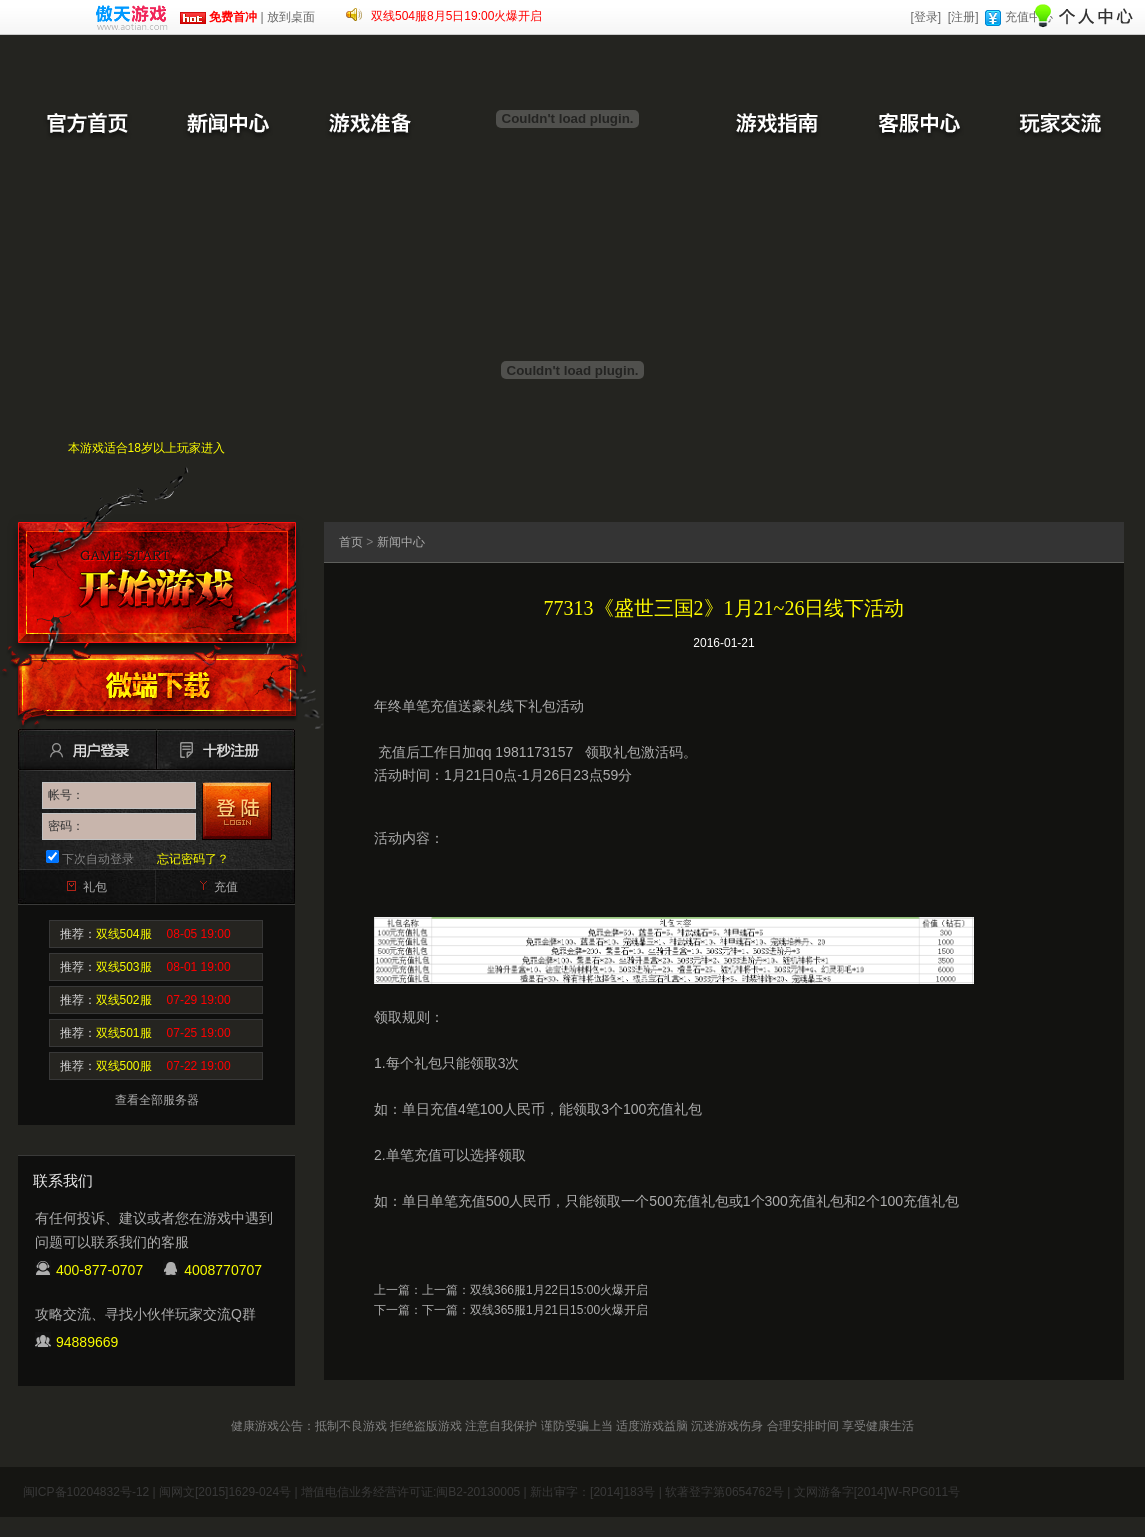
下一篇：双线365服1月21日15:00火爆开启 (535, 1310)
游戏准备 (370, 125)
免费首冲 (218, 17)
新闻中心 (228, 125)
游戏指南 (776, 125)
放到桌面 (291, 17)
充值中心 (1029, 17)
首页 (351, 542)
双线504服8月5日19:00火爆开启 (456, 16)
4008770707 (223, 1270)
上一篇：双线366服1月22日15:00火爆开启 (535, 1290)
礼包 (95, 887)
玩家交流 (1060, 125)
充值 (226, 887)
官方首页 (86, 125)
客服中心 (918, 125)
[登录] (925, 17)
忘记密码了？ (193, 859)
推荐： (145, 934)
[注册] (963, 17)
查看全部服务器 (157, 1100)
